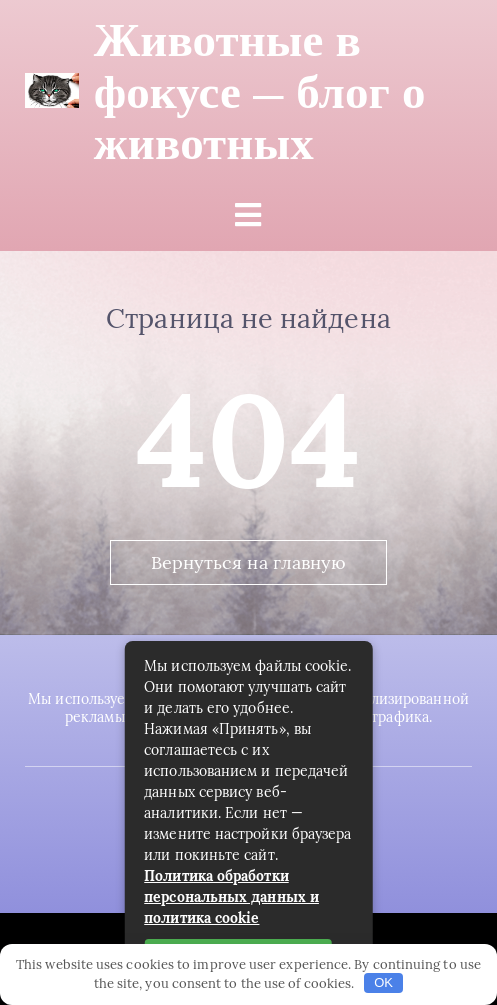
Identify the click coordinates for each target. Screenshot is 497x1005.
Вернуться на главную (249, 562)
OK (383, 982)
